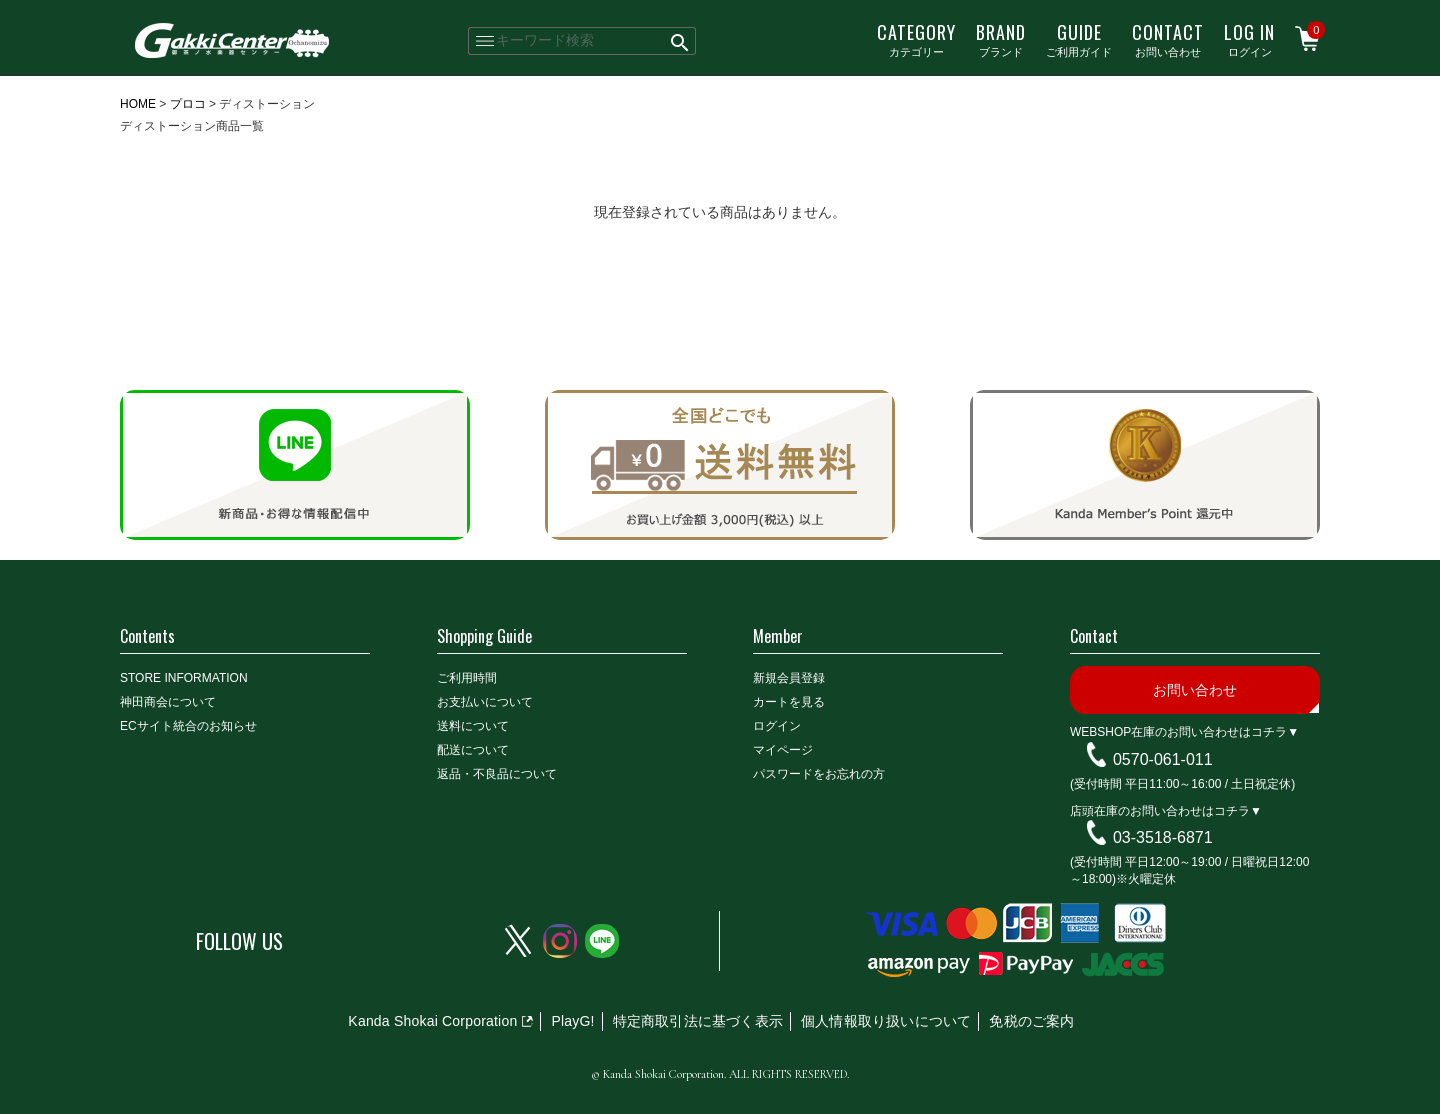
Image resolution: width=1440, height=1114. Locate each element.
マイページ (783, 750)
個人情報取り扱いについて (886, 1021)
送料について (473, 726)
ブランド (1001, 39)
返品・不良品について (497, 774)
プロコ (188, 104)
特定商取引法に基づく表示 (698, 1021)
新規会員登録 (789, 678)
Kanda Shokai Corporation (432, 1021)
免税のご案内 (1031, 1021)
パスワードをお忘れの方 (819, 774)
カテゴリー (916, 39)
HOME (138, 104)
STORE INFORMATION (184, 678)
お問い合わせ (1168, 39)
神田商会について (168, 702)
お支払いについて (485, 702)
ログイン (1249, 39)
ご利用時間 (467, 678)
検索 (680, 41)
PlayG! (572, 1021)
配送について (473, 750)
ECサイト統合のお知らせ (188, 726)
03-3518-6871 (1163, 837)
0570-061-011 (1163, 759)
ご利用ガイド (1079, 39)
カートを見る (789, 702)
